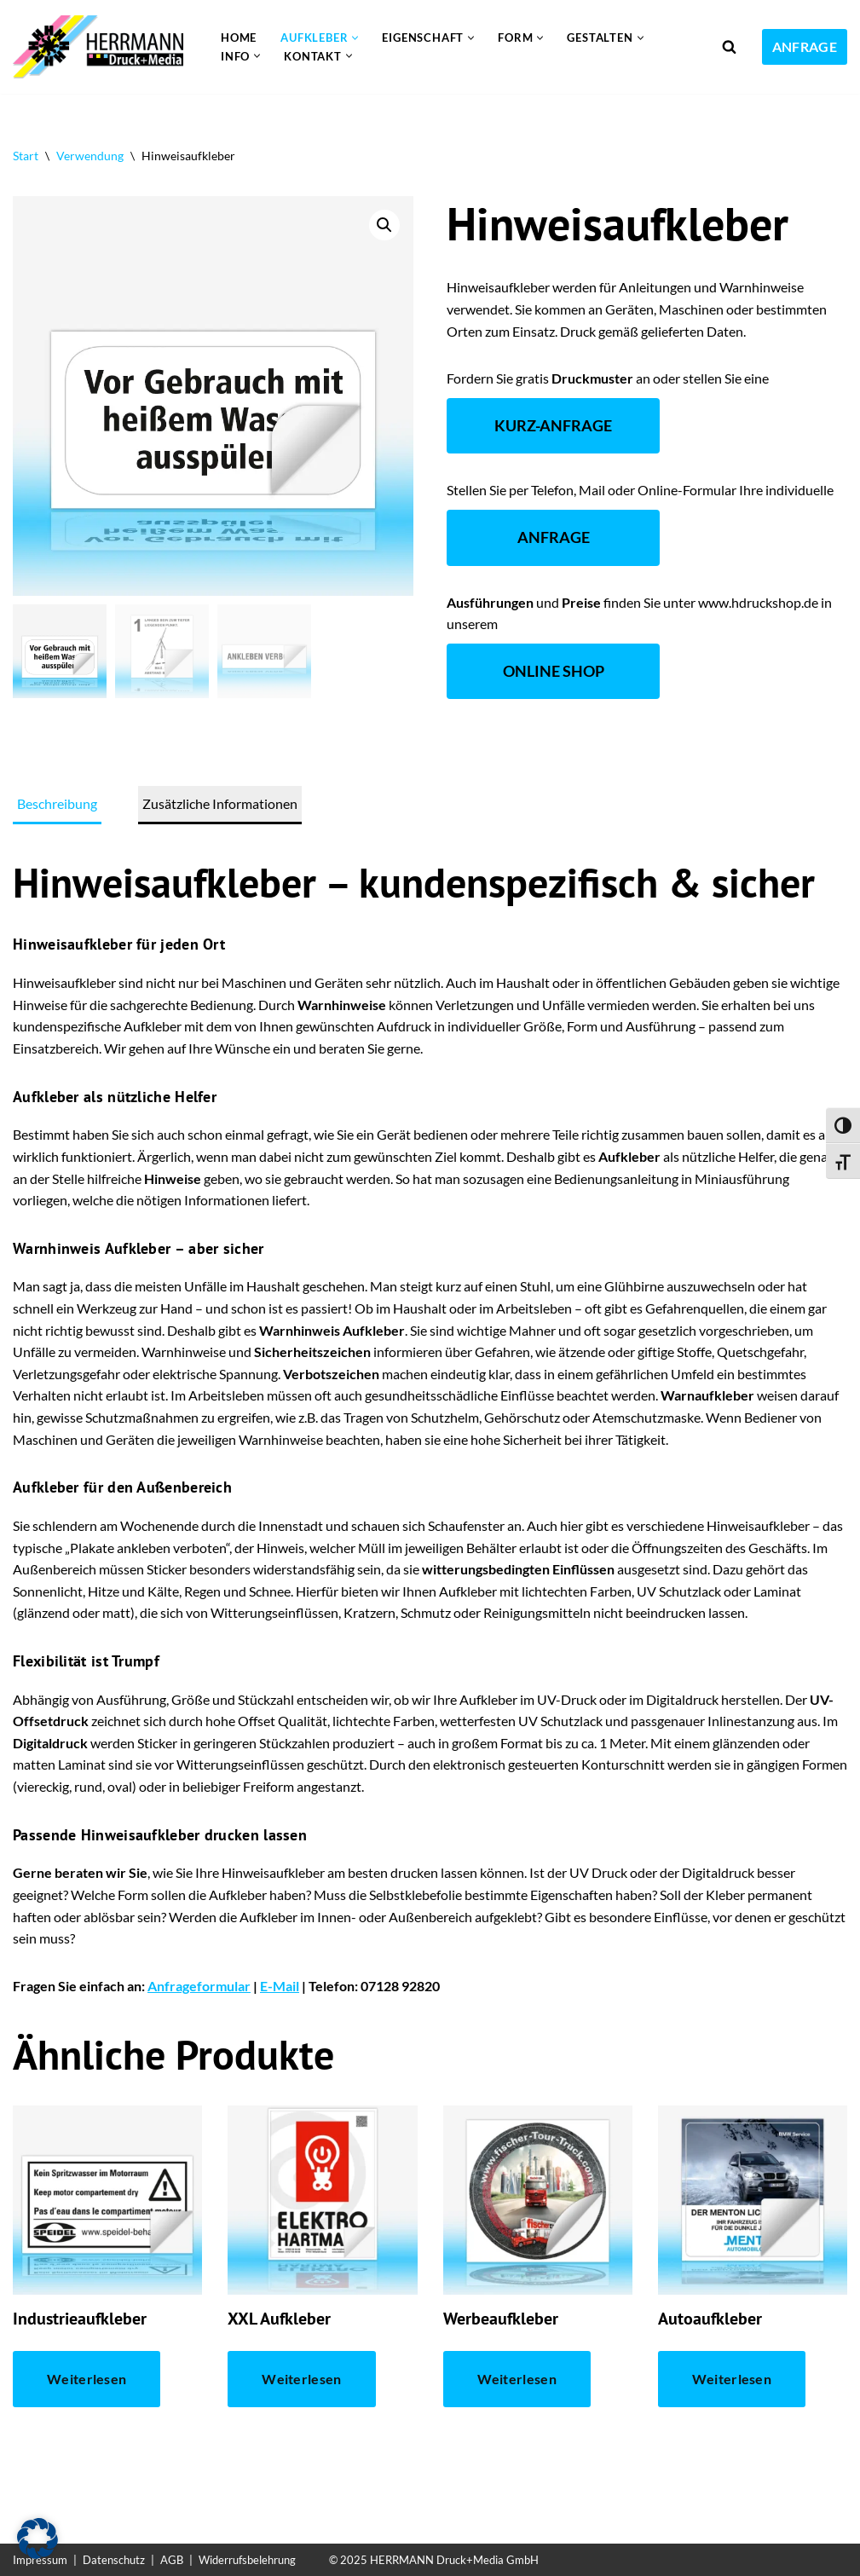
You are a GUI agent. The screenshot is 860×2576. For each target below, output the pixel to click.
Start (25, 155)
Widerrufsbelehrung (247, 2560)
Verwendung (90, 155)
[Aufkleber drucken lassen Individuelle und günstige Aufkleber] (102, 46)
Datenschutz (114, 2560)
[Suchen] (729, 46)
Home (239, 37)
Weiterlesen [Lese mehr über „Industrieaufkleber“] (86, 2379)
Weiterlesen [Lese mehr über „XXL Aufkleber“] (301, 2379)
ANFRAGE (804, 46)
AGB (171, 2560)
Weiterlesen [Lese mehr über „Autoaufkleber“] (731, 2379)
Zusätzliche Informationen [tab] (219, 803)
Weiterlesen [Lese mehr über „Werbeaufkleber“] (517, 2379)
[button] (355, 38)
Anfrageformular (199, 1986)
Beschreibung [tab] (57, 803)
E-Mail (279, 1986)
